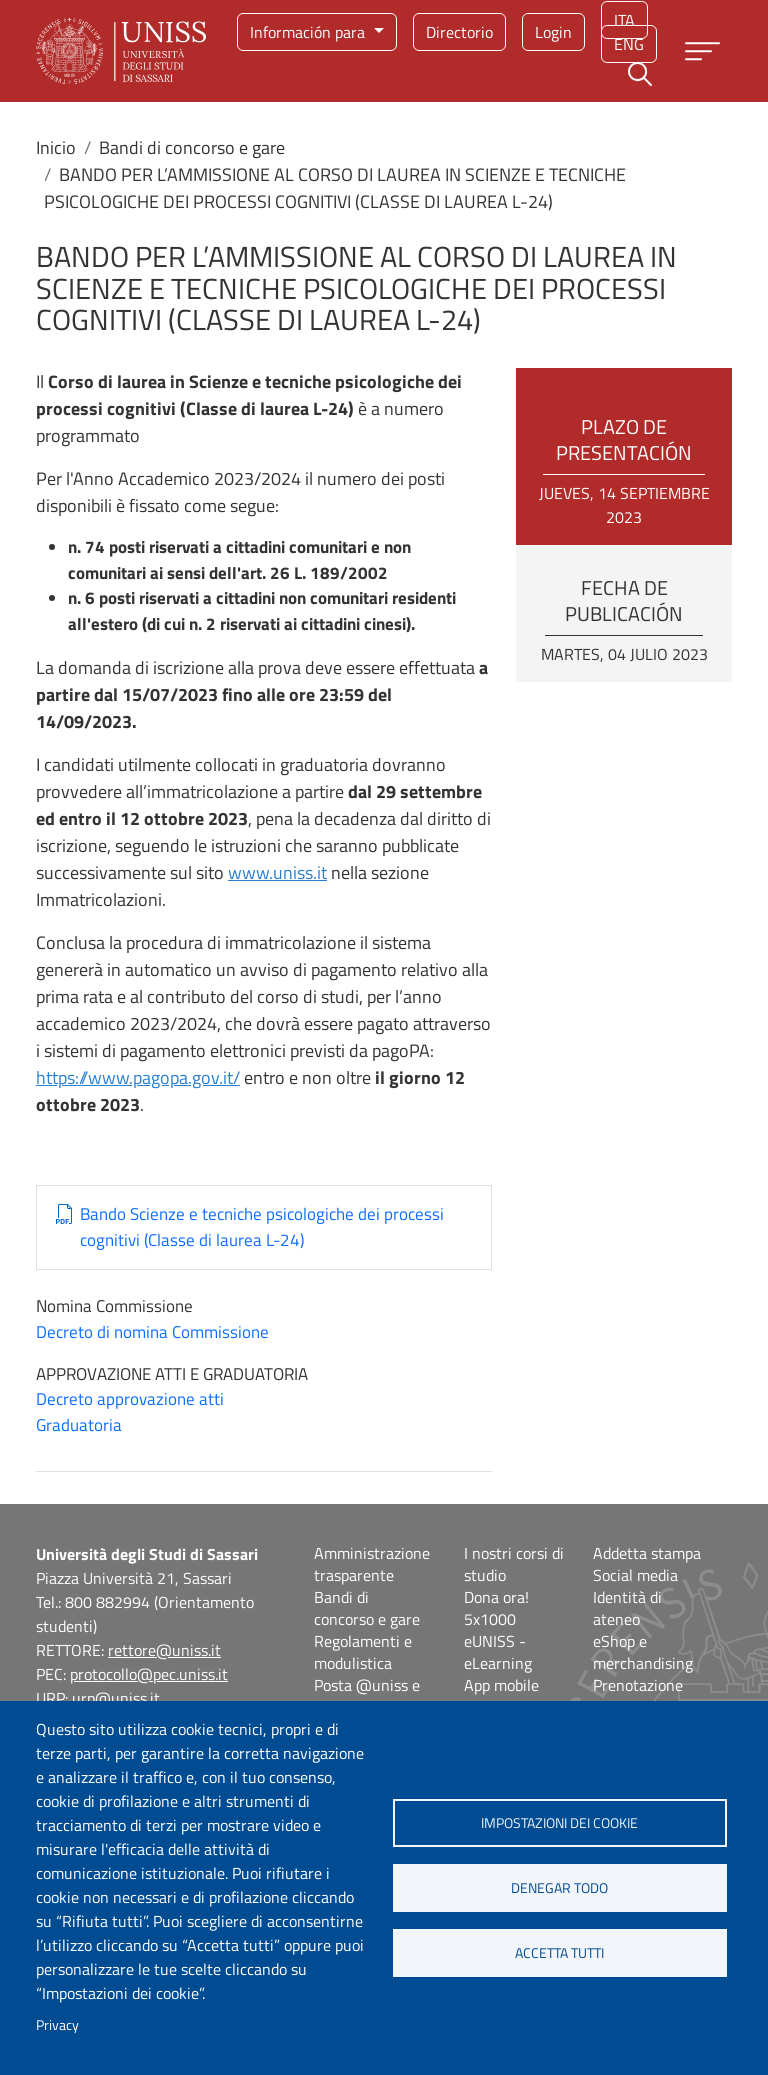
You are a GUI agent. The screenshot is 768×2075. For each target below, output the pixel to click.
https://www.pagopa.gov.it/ (138, 1077)
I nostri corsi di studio (514, 1564)
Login (553, 32)
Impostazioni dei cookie (559, 1823)
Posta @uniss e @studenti (367, 1696)
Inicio (56, 147)
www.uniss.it (277, 872)
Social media (635, 1575)
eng (629, 44)
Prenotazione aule (638, 1696)
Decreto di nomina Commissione (152, 1332)
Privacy (57, 2025)
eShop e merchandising (643, 1652)
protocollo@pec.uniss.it (149, 1674)
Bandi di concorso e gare (192, 147)
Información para (309, 32)
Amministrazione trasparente (372, 1564)
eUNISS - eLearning (498, 1652)
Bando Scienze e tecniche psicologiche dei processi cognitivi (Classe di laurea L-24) (262, 1227)
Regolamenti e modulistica (363, 1652)
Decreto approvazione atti (130, 1399)
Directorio (459, 32)
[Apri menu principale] (702, 51)
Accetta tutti (559, 1953)
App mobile (501, 1685)
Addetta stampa (647, 1553)
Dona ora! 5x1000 (496, 1608)
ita (624, 20)
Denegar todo (559, 1888)
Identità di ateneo (627, 1608)
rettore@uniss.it (164, 1650)
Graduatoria (79, 1425)
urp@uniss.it (116, 1698)
